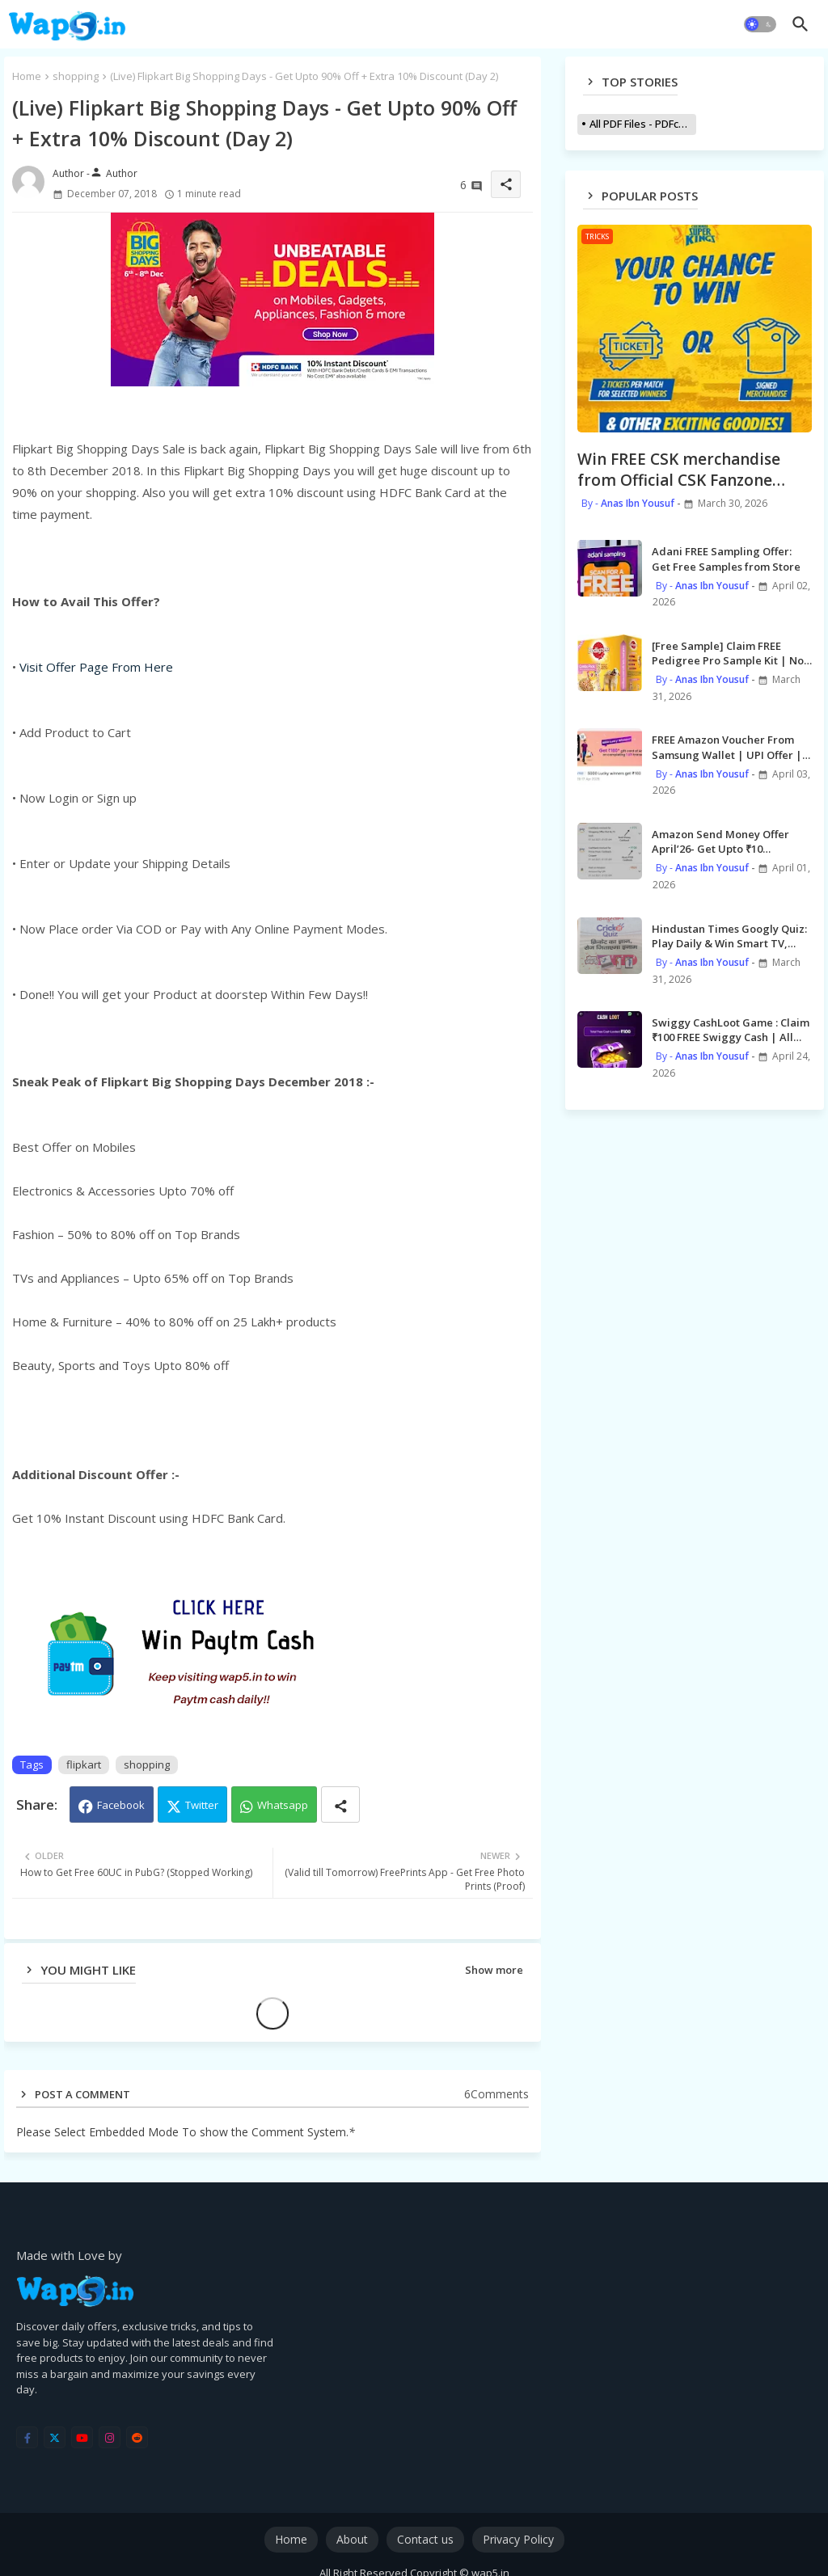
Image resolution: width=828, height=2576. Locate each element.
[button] (760, 24)
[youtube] (82, 2437)
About (352, 2539)
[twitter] (54, 2437)
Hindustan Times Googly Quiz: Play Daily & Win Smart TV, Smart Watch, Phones (729, 936)
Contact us (425, 2539)
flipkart (83, 1764)
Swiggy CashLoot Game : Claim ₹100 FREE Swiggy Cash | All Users (730, 1029)
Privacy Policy (518, 2539)
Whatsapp (282, 1805)
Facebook (121, 1805)
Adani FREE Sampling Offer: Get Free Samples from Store (726, 558)
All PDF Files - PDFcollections (642, 123)
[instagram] (109, 2437)
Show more (494, 1970)
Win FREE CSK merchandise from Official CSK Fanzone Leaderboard (678, 470)
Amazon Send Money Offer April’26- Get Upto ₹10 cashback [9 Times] (720, 841)
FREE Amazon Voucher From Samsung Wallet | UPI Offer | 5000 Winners (727, 746)
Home (26, 76)
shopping (76, 76)
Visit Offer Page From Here (96, 667)
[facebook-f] (27, 2437)
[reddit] (137, 2437)
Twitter (201, 1805)
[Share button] (340, 1804)
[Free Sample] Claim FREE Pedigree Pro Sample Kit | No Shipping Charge (728, 653)
